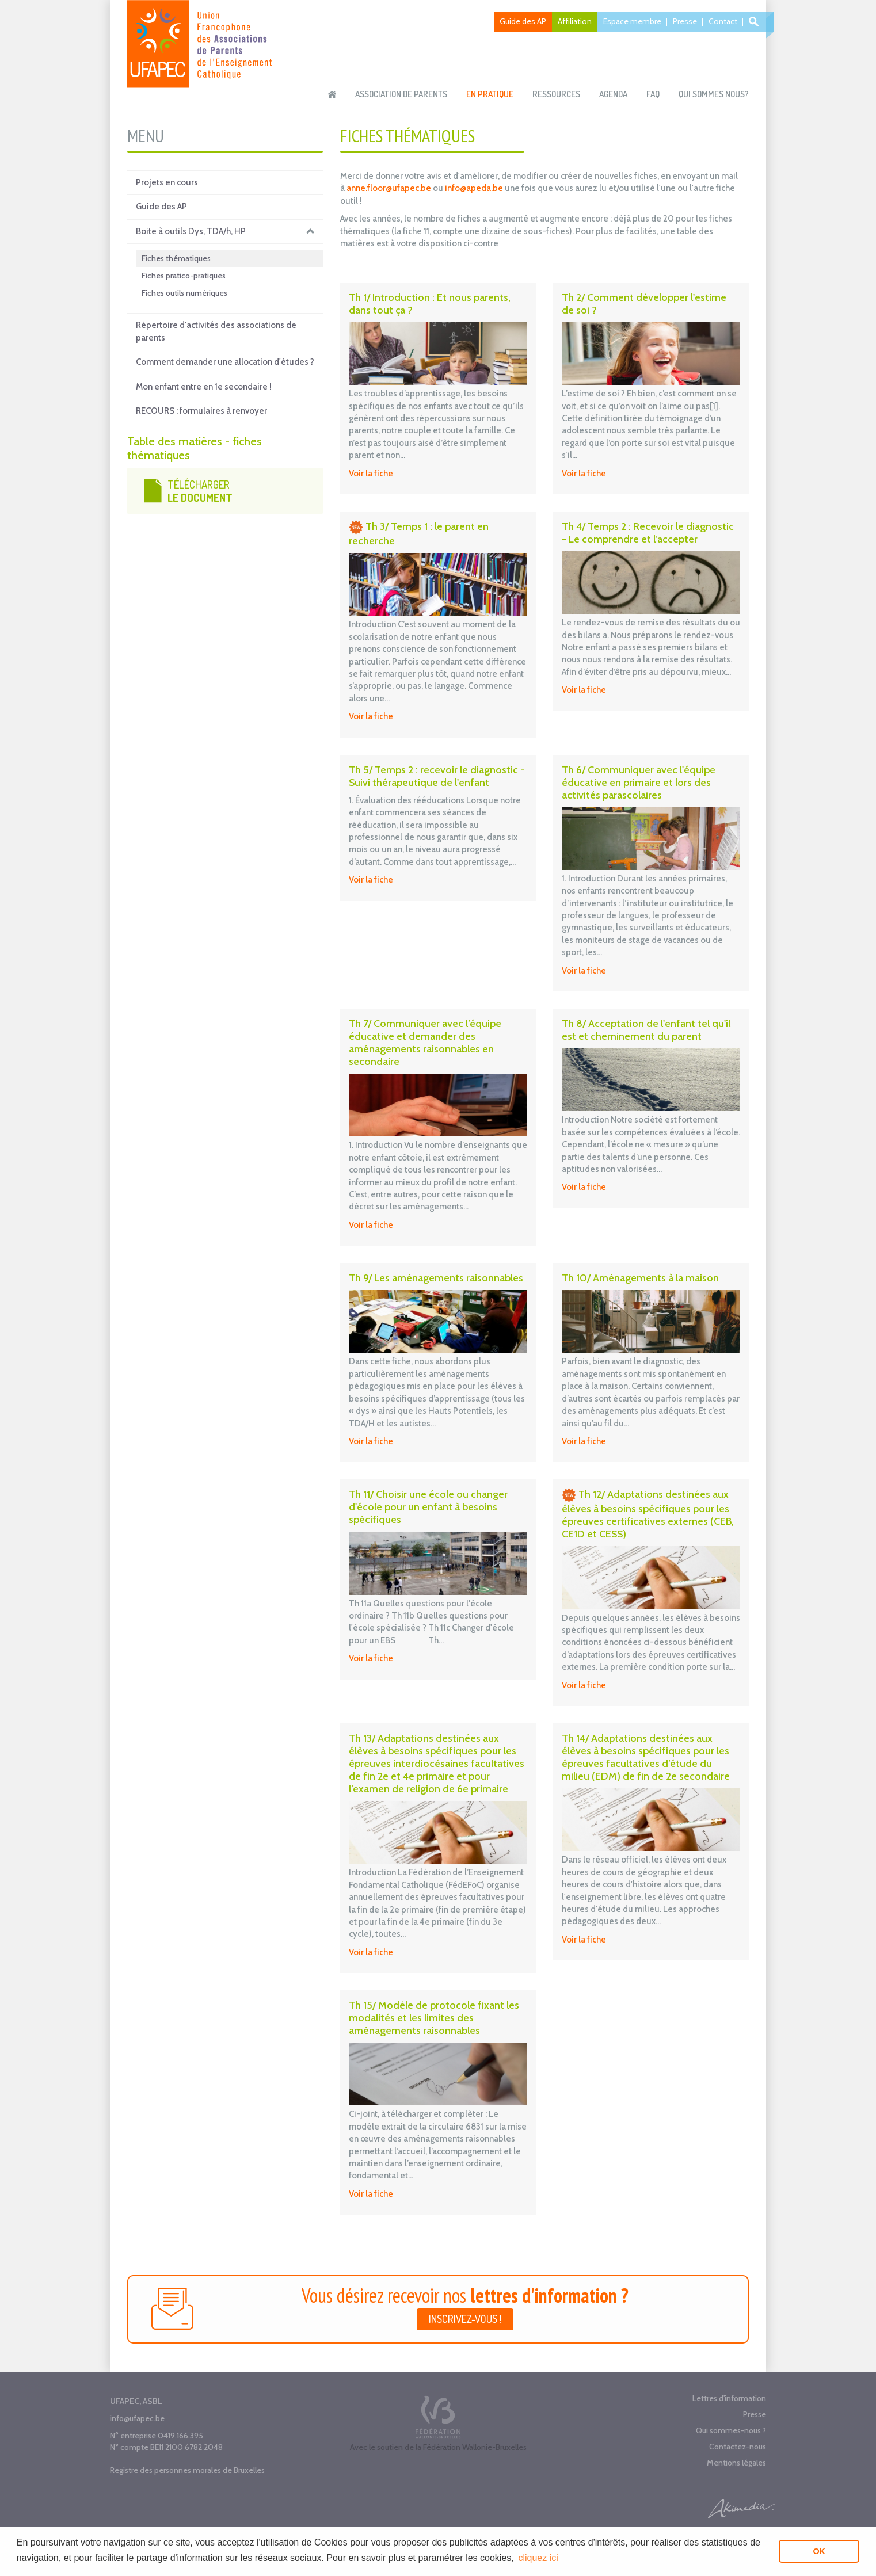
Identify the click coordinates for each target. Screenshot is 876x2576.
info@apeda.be (474, 188)
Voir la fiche (371, 473)
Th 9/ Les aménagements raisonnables (436, 1278)
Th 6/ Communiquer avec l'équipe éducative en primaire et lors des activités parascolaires (638, 783)
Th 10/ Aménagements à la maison (640, 1278)
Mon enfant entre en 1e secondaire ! (204, 386)
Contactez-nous (737, 2446)
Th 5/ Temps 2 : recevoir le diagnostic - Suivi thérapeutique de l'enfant (437, 776)
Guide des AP (523, 21)
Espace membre (632, 21)
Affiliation (575, 21)
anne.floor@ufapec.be (388, 188)
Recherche (755, 22)
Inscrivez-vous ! (465, 2318)
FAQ (653, 94)
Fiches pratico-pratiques (184, 275)
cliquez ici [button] (538, 2558)
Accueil (332, 94)
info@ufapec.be (137, 2418)
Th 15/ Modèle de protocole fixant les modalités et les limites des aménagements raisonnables (434, 2018)
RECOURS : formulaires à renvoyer (201, 411)
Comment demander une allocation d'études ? (225, 362)
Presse (685, 21)
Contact (723, 21)
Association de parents (401, 94)
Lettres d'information (729, 2398)
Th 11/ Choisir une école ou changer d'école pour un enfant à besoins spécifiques (428, 1507)
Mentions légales (736, 2462)
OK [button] (819, 2551)
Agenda (613, 94)
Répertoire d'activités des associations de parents (216, 331)
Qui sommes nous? (714, 94)
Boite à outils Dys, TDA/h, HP (225, 232)
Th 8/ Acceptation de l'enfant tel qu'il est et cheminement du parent (646, 1030)
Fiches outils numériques (184, 293)
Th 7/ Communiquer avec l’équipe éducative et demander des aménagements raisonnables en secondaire (425, 1042)
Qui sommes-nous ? (731, 2430)
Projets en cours (167, 182)
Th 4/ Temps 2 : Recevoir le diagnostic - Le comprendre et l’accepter (648, 532)
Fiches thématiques (176, 258)
